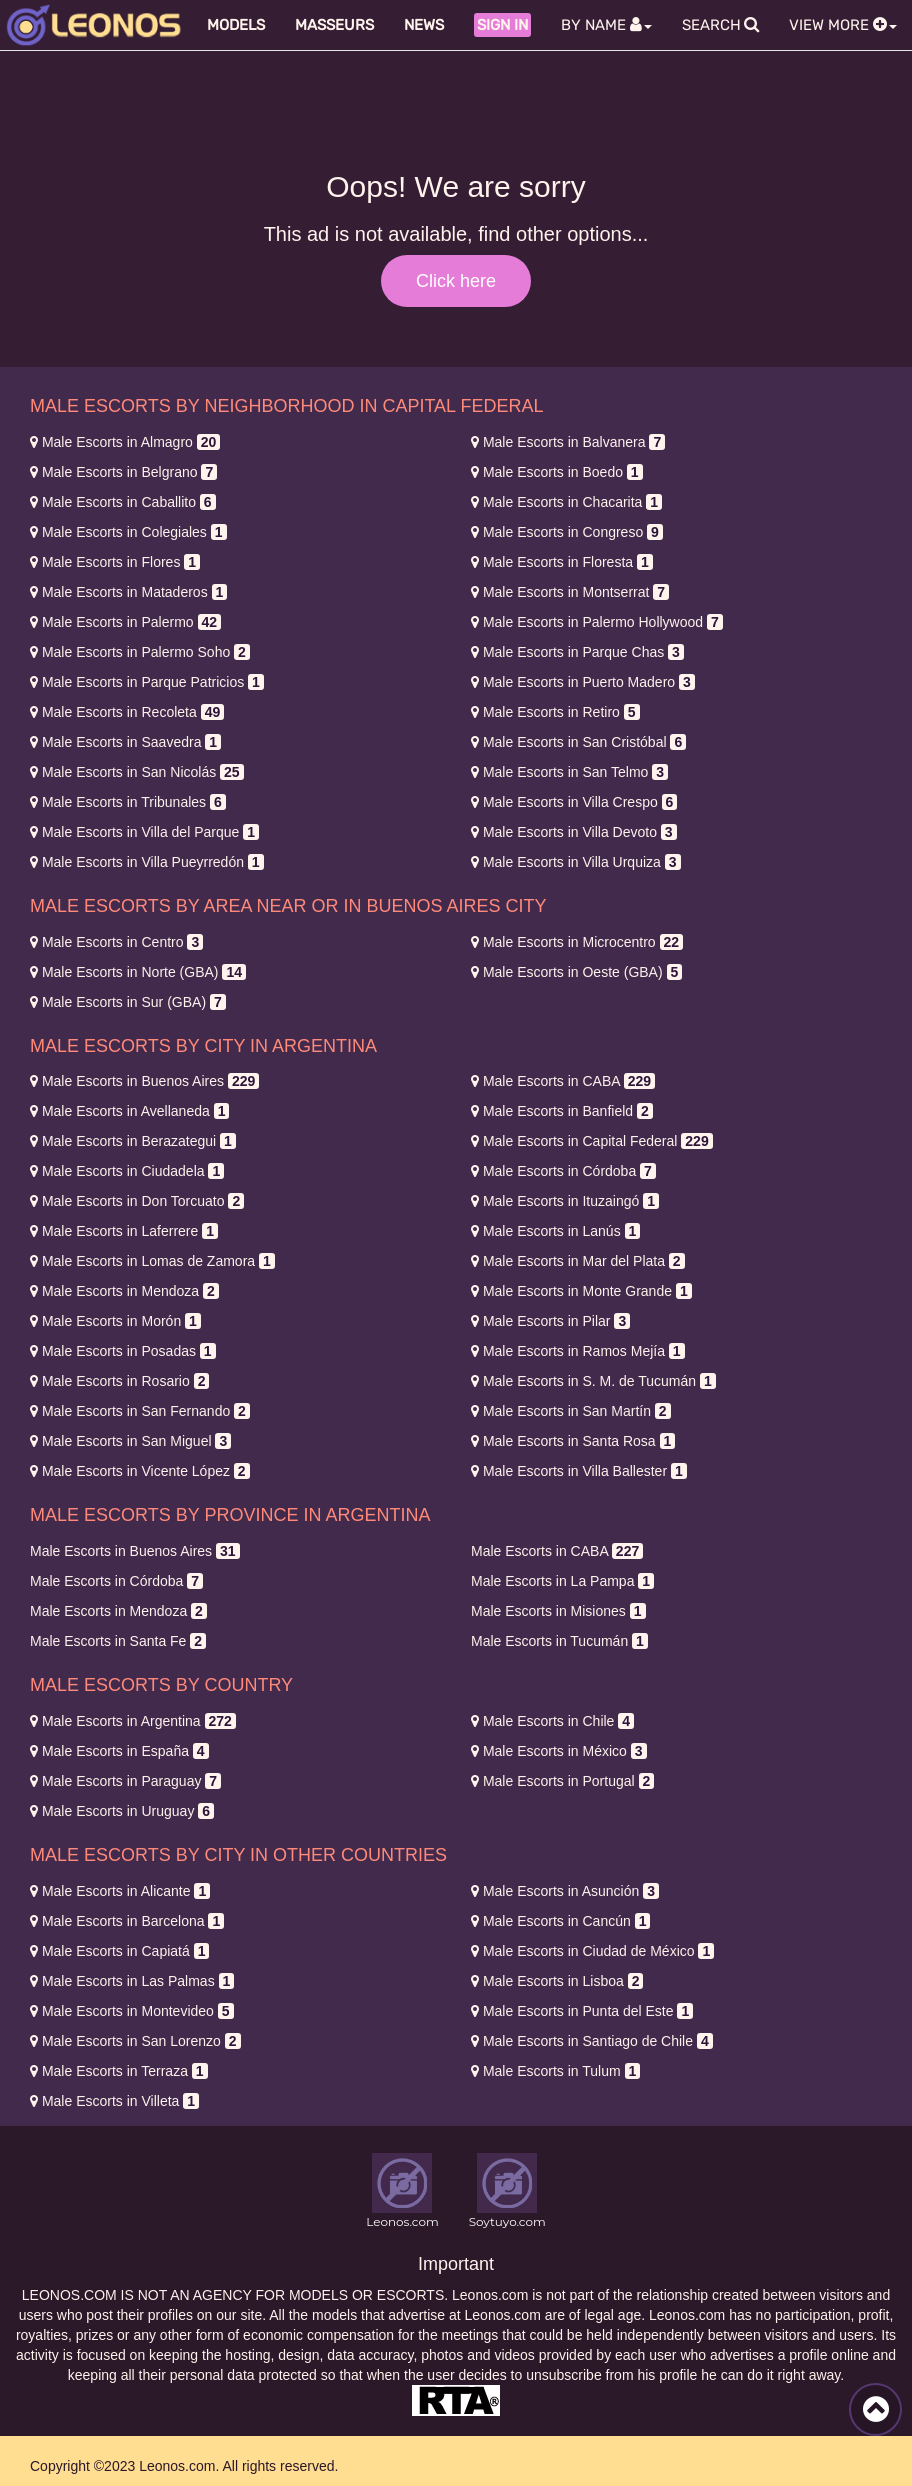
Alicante (120, 1891)
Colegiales (128, 532)
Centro (116, 942)
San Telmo (569, 772)
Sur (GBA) (128, 1002)
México (559, 1751)
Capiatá (119, 1951)
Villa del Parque (144, 832)
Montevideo (132, 2011)
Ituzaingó (565, 1201)
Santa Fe (118, 1641)
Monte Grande (581, 1291)
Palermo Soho (140, 652)
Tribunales (128, 802)
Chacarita (566, 502)
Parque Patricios (147, 682)
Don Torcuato (137, 1201)
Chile (552, 1721)
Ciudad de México (592, 1951)
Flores (115, 562)
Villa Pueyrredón (147, 862)
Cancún (560, 1921)
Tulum (555, 2071)
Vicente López (140, 1471)
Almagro (125, 442)
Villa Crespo (574, 802)
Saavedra (125, 742)
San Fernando (140, 1411)
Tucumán (559, 1641)
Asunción (565, 1891)
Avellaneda (129, 1111)
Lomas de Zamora (152, 1261)
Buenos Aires (144, 1081)
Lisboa (557, 1981)
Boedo (557, 472)
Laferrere (124, 1231)
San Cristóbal (578, 742)
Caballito (123, 502)
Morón (115, 1321)
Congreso (567, 532)
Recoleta (127, 712)
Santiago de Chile (592, 2041)
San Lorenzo (135, 2041)
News (424, 25)
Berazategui (133, 1141)
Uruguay (122, 1811)
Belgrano (123, 472)
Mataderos (128, 592)
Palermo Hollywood (597, 622)
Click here (456, 281)
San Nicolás (137, 772)
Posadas (123, 1351)
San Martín (571, 1411)
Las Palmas (132, 1981)
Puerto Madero (583, 682)
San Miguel (130, 1441)
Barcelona (127, 1921)
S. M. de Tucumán (593, 1381)
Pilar (550, 1321)
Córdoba (563, 1171)
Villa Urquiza (576, 862)
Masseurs (334, 25)
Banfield (562, 1111)
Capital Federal (592, 1141)
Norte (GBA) (138, 972)
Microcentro (577, 942)
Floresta (562, 562)
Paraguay (125, 1781)
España (119, 1751)
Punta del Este (582, 2011)
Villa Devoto (574, 832)
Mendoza (124, 1291)
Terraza (119, 2071)
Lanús (555, 1231)
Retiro (555, 712)
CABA (563, 1081)
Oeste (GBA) (576, 972)
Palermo (125, 622)
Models (236, 25)
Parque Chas (577, 652)
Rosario (119, 1381)
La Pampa (562, 1581)
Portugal (562, 1781)
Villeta (114, 2101)
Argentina (133, 1721)
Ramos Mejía (578, 1351)
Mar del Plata (578, 1261)
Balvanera (568, 442)
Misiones (558, 1611)
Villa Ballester (579, 1471)
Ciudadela (127, 1171)
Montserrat (570, 592)
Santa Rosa (573, 1441)
